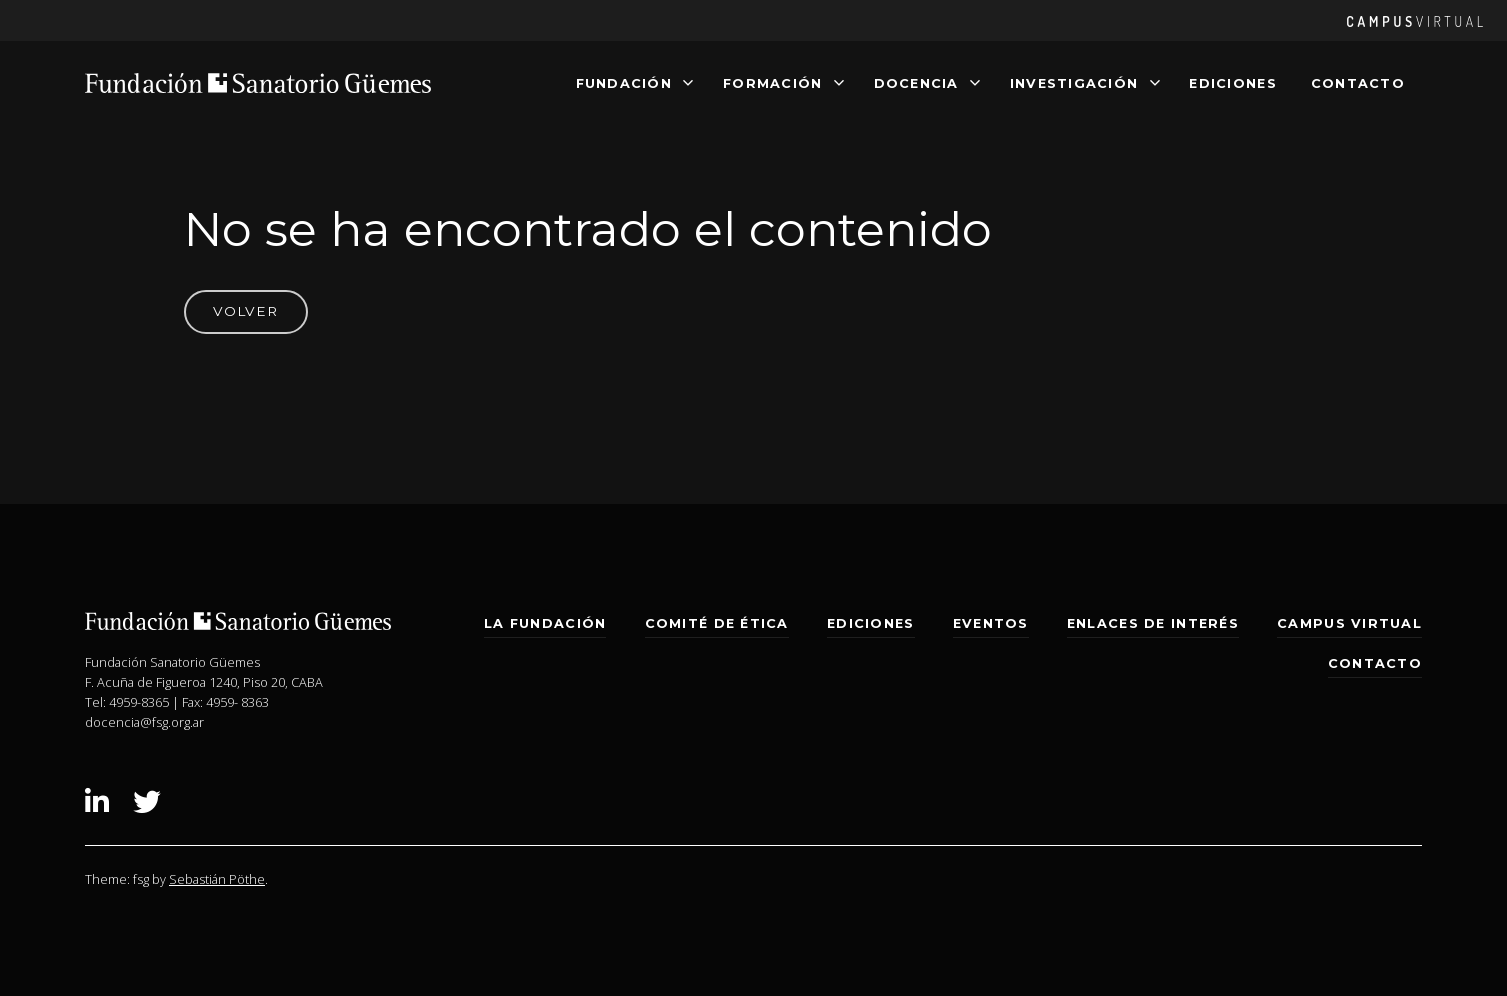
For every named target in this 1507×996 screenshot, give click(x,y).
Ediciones (1232, 82)
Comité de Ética (717, 623)
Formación (772, 82)
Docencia (916, 82)
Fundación (624, 82)
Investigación (1074, 82)
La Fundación (545, 623)
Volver (245, 311)
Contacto (1358, 82)
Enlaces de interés (1153, 623)
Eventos (991, 623)
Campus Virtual (1349, 623)
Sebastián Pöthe (217, 879)
